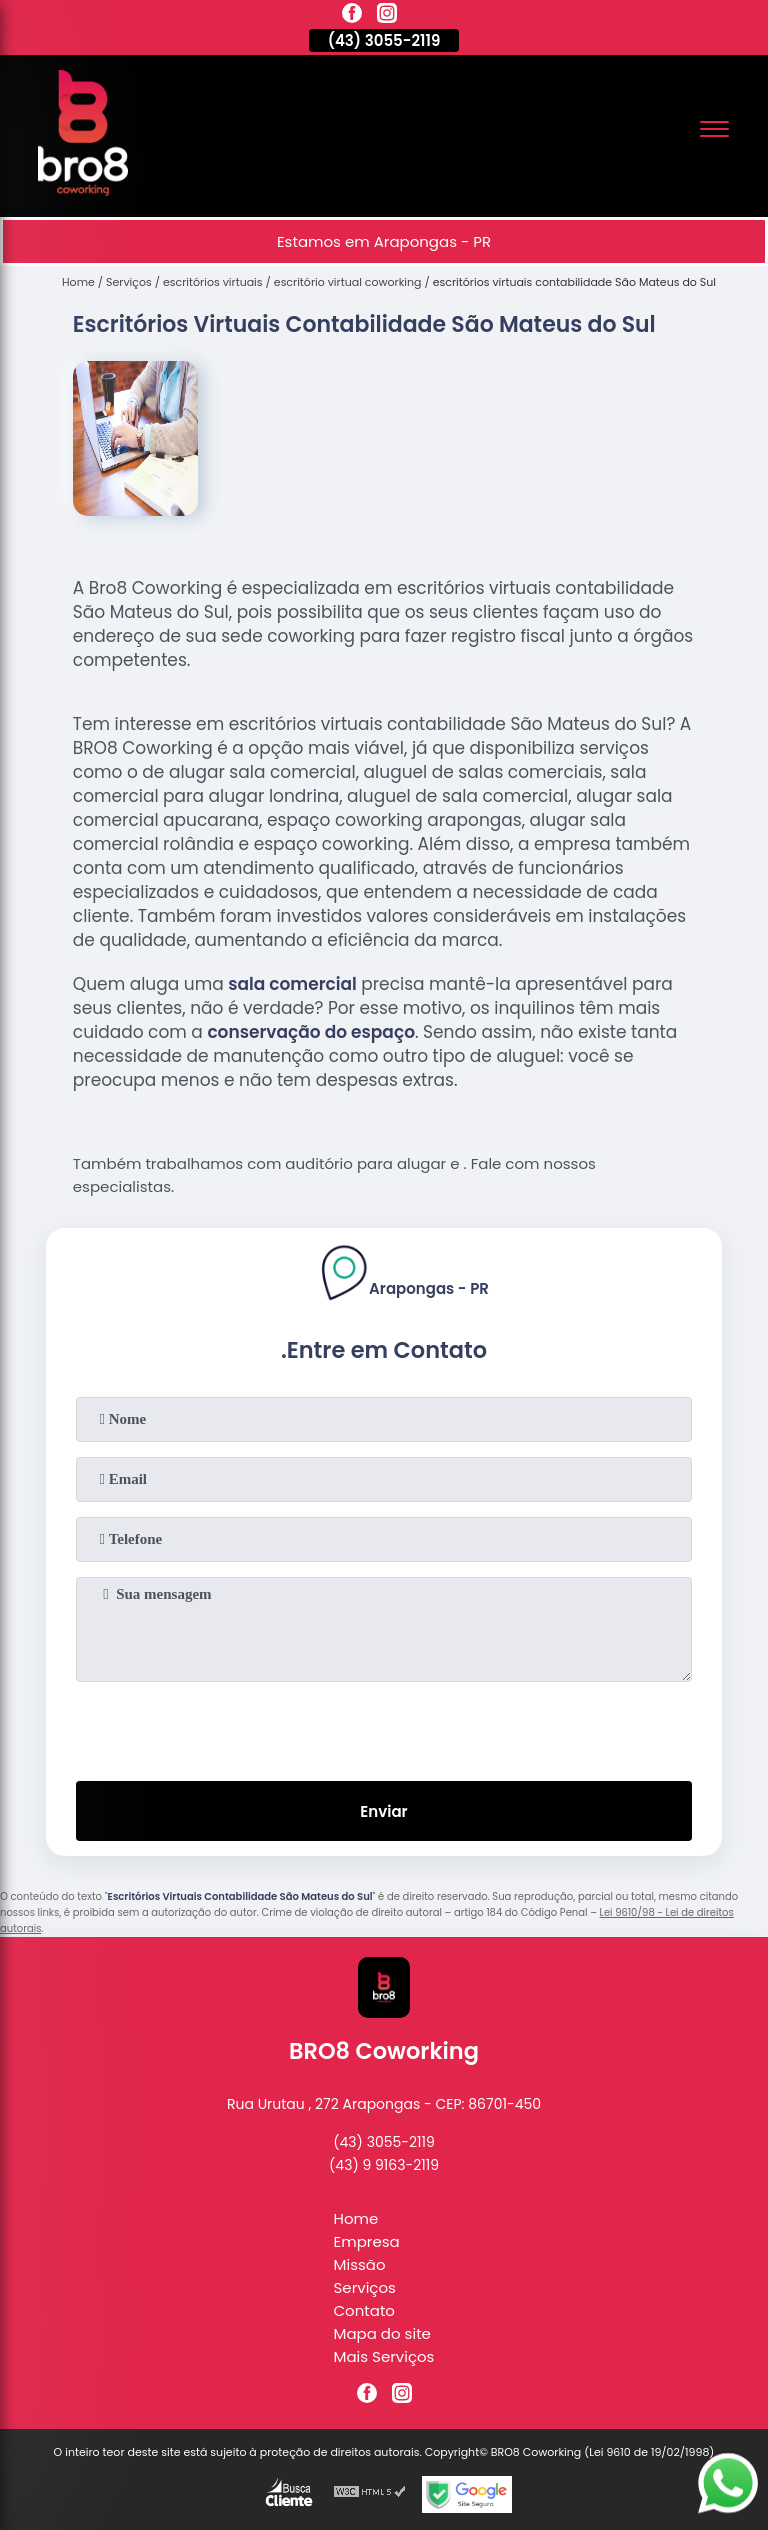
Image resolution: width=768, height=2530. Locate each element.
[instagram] (387, 16)
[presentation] (384, 1727)
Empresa (367, 2241)
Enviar (383, 1811)
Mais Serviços (384, 2356)
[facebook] (352, 16)
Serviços (365, 2287)
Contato (364, 2310)
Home (356, 2218)
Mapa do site (382, 2333)
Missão (360, 2264)
